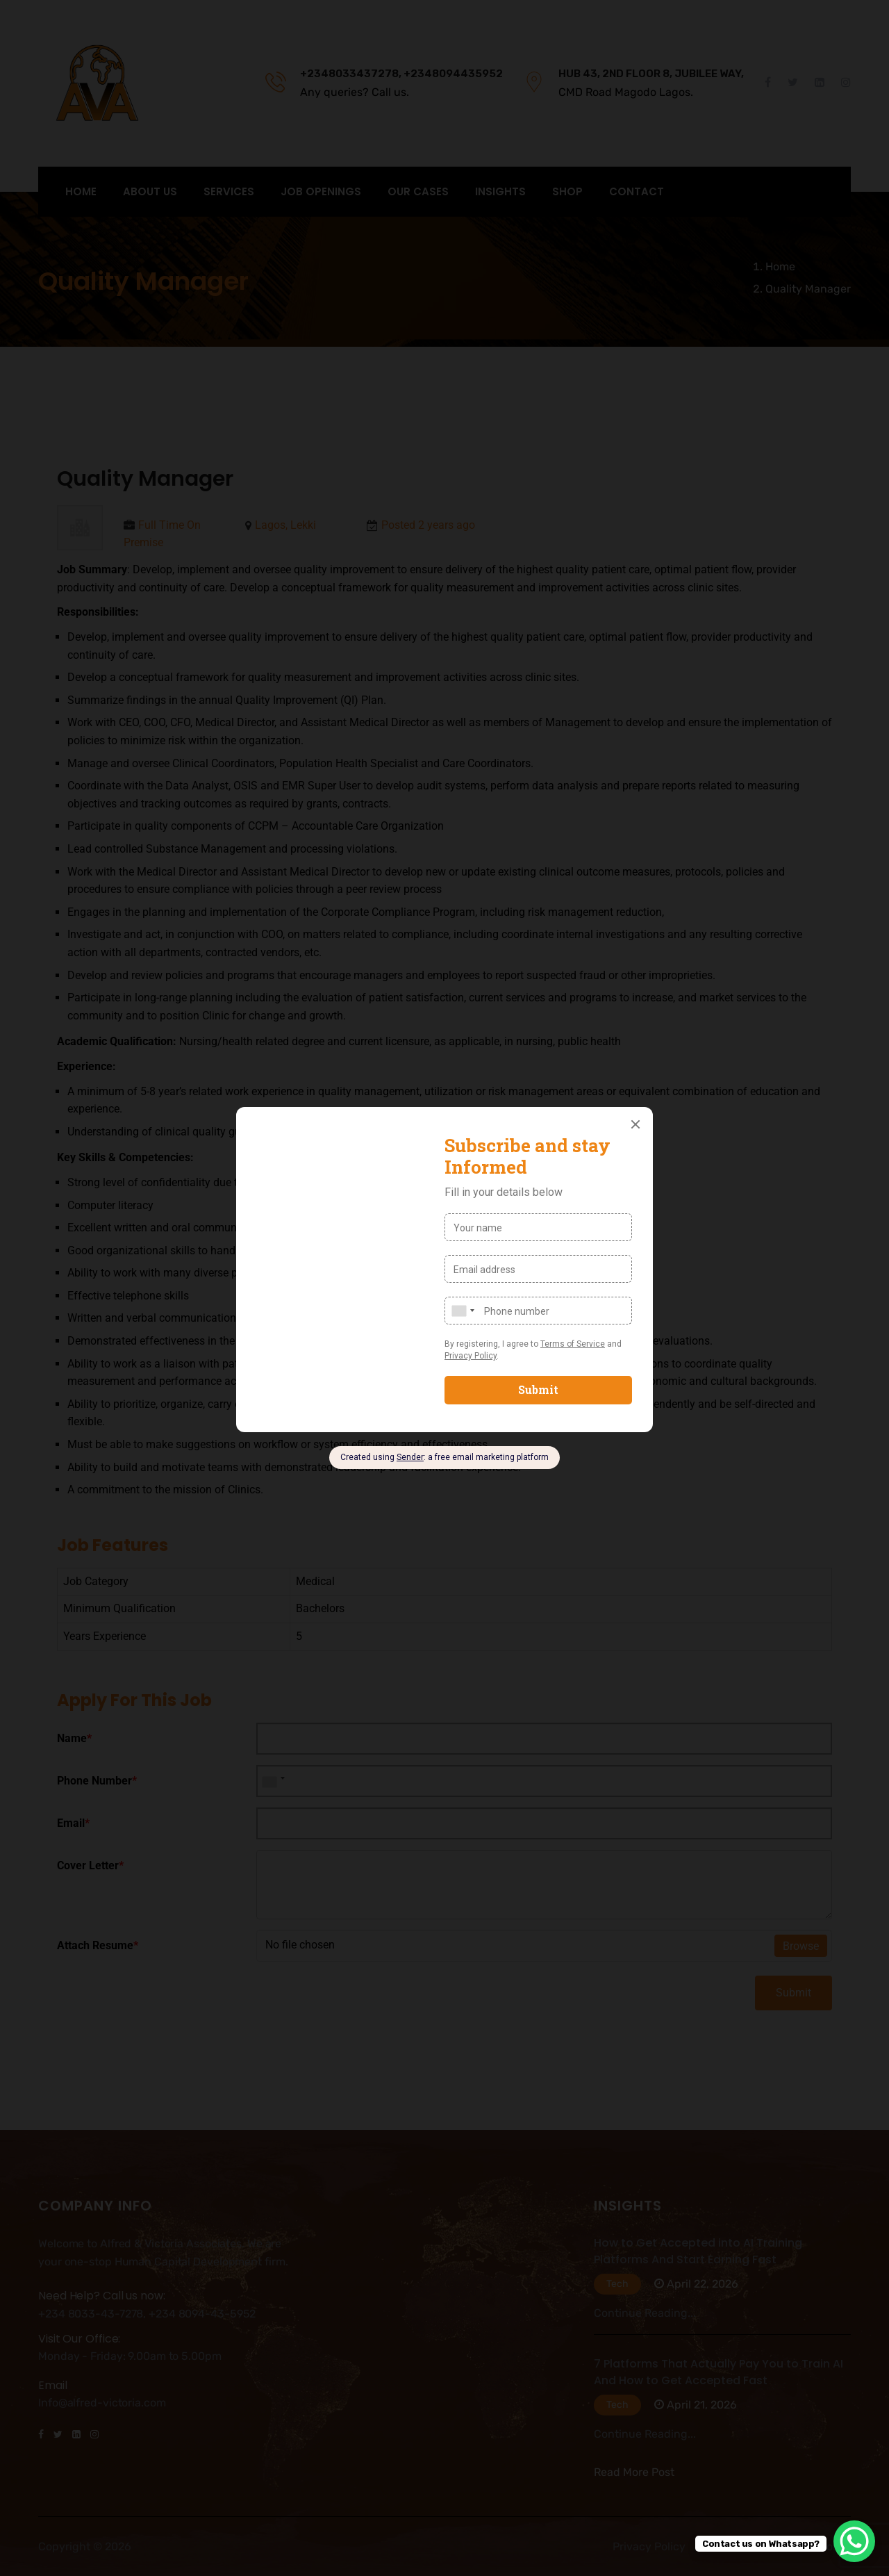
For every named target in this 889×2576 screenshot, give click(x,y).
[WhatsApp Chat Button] (854, 2541)
